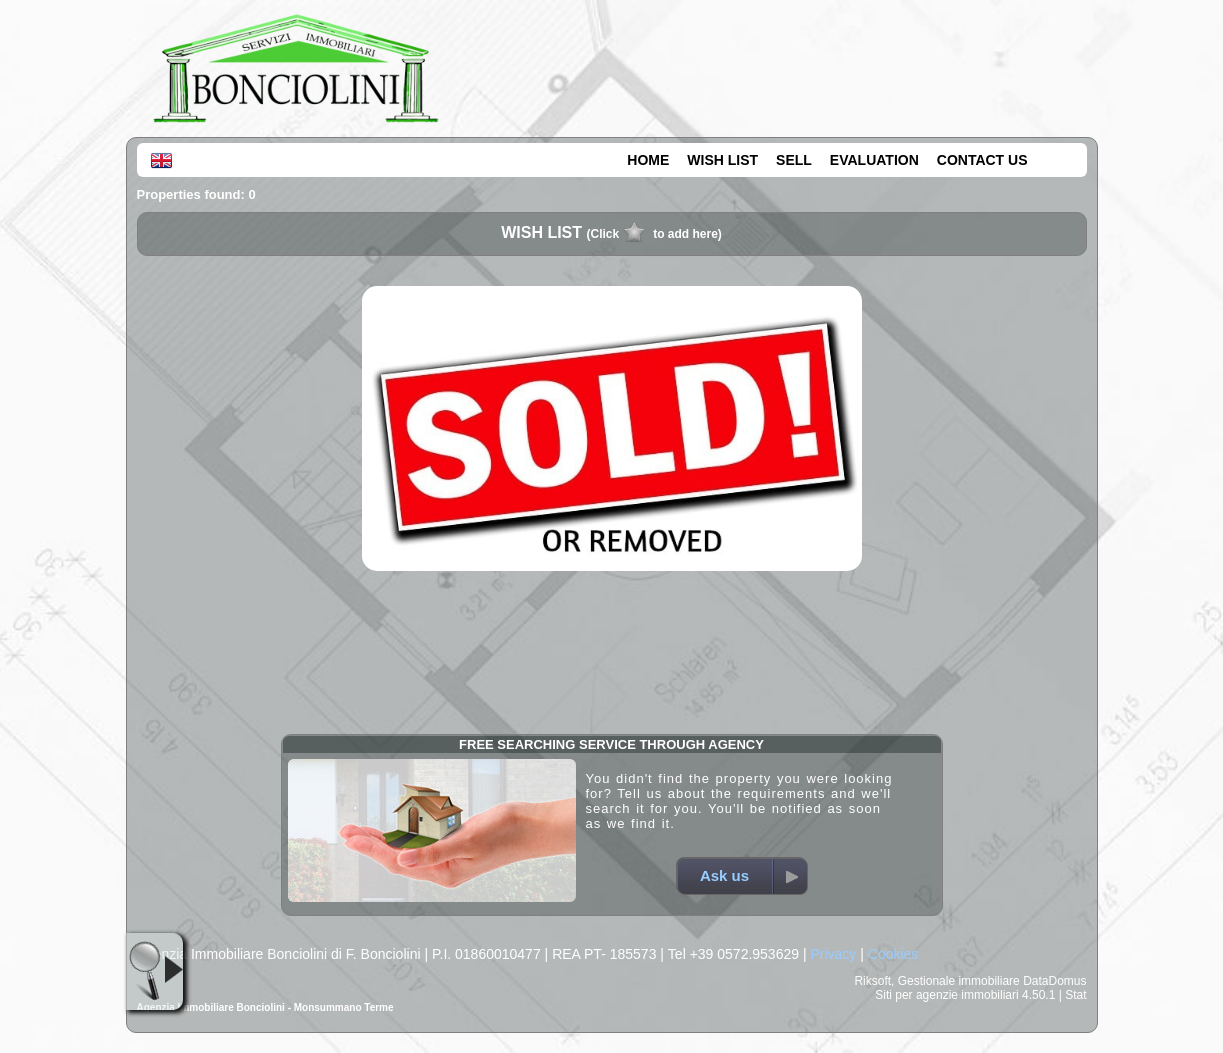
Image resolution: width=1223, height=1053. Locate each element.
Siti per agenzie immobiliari (946, 995)
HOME (648, 160)
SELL (794, 160)
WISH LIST (722, 160)
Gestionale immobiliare (959, 981)
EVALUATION (874, 160)
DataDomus (1054, 981)
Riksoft (872, 981)
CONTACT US (982, 160)
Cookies (893, 954)
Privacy (833, 954)
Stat (1075, 995)
